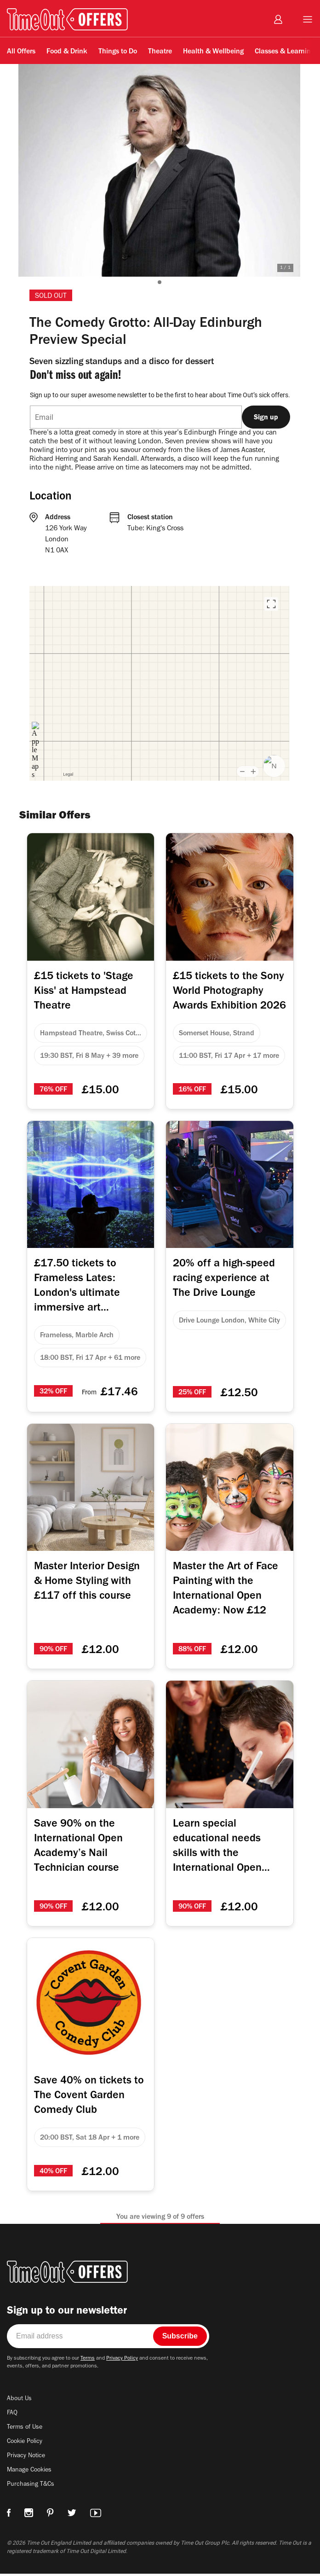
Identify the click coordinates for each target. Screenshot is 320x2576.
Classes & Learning (284, 52)
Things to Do (117, 52)
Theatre (160, 52)
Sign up (266, 417)
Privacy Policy (130, 2362)
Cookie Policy (26, 2445)
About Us (20, 2403)
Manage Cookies (31, 2474)
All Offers (21, 52)
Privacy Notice (27, 2460)
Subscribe (180, 2340)
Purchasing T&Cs (32, 2488)
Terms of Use (26, 2431)
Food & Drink (66, 52)
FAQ (13, 2417)
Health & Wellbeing (213, 52)
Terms (93, 2362)
